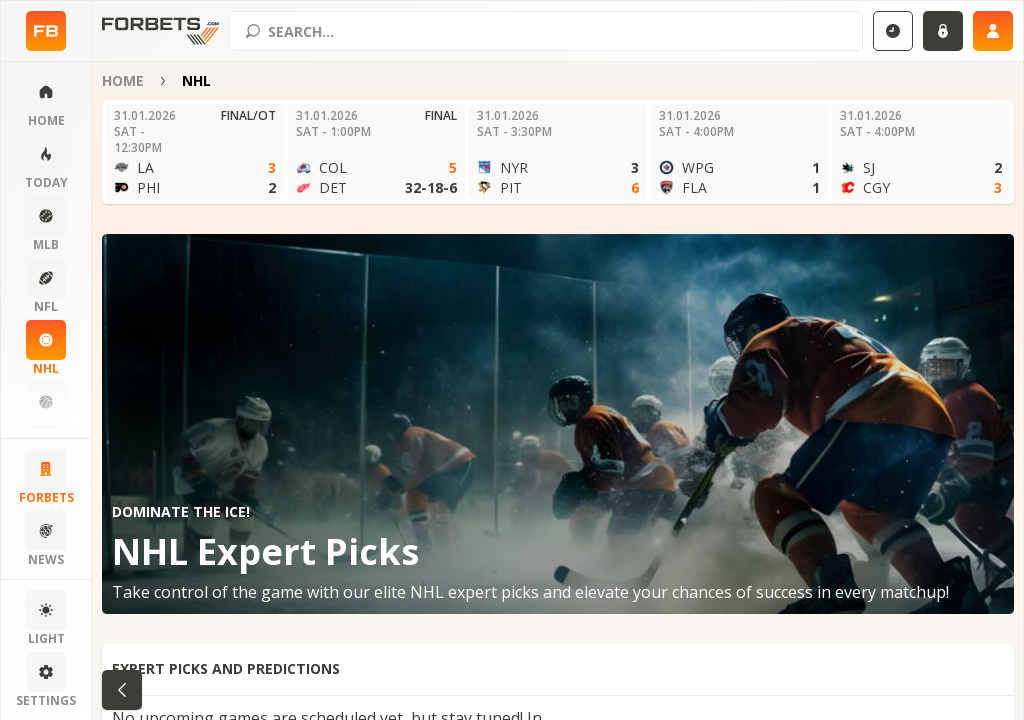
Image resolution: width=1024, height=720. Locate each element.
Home (123, 80)
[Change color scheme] (46, 619)
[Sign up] (993, 31)
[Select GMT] (893, 31)
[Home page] (46, 31)
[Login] (943, 31)
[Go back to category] (122, 690)
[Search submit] (253, 31)
